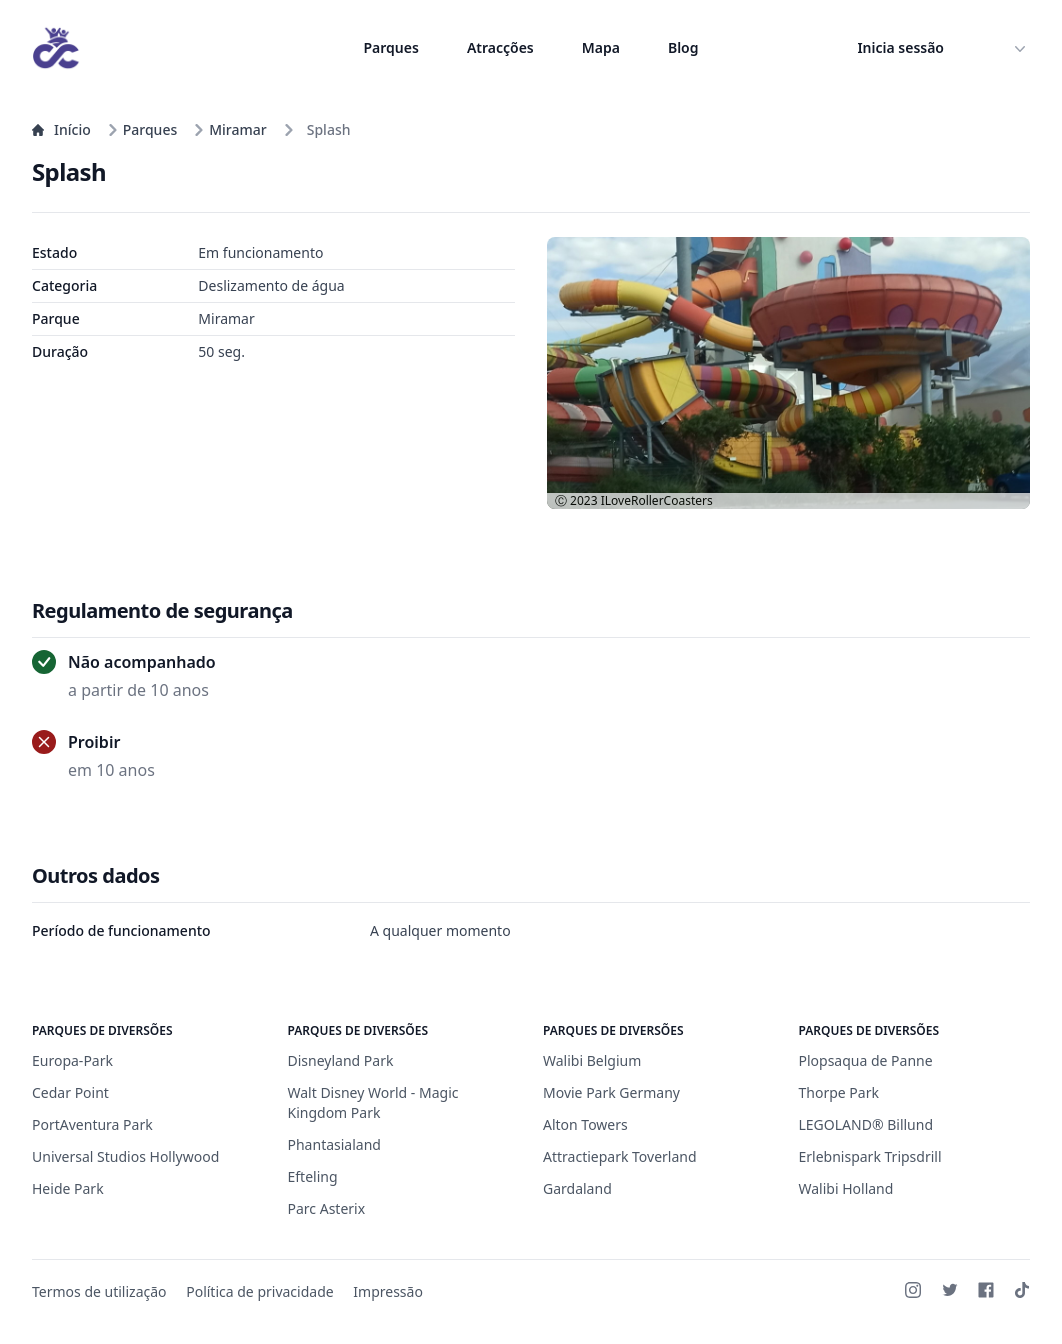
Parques (391, 47)
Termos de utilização (99, 1291)
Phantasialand (334, 1144)
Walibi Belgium (592, 1060)
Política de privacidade (259, 1291)
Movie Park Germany (611, 1092)
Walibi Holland (846, 1188)
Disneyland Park (341, 1060)
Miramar (229, 129)
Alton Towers (585, 1124)
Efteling (313, 1176)
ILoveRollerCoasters (657, 500)
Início (61, 129)
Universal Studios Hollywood (125, 1156)
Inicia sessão (900, 47)
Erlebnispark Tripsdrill (870, 1156)
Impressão (388, 1291)
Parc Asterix (327, 1208)
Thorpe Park (839, 1092)
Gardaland (577, 1188)
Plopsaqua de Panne (866, 1060)
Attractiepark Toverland (620, 1156)
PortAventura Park (92, 1124)
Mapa (601, 47)
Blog (683, 47)
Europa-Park (72, 1060)
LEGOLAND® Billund (866, 1124)
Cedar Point (70, 1092)
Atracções (500, 47)
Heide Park (68, 1188)
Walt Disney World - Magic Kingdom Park (373, 1102)
